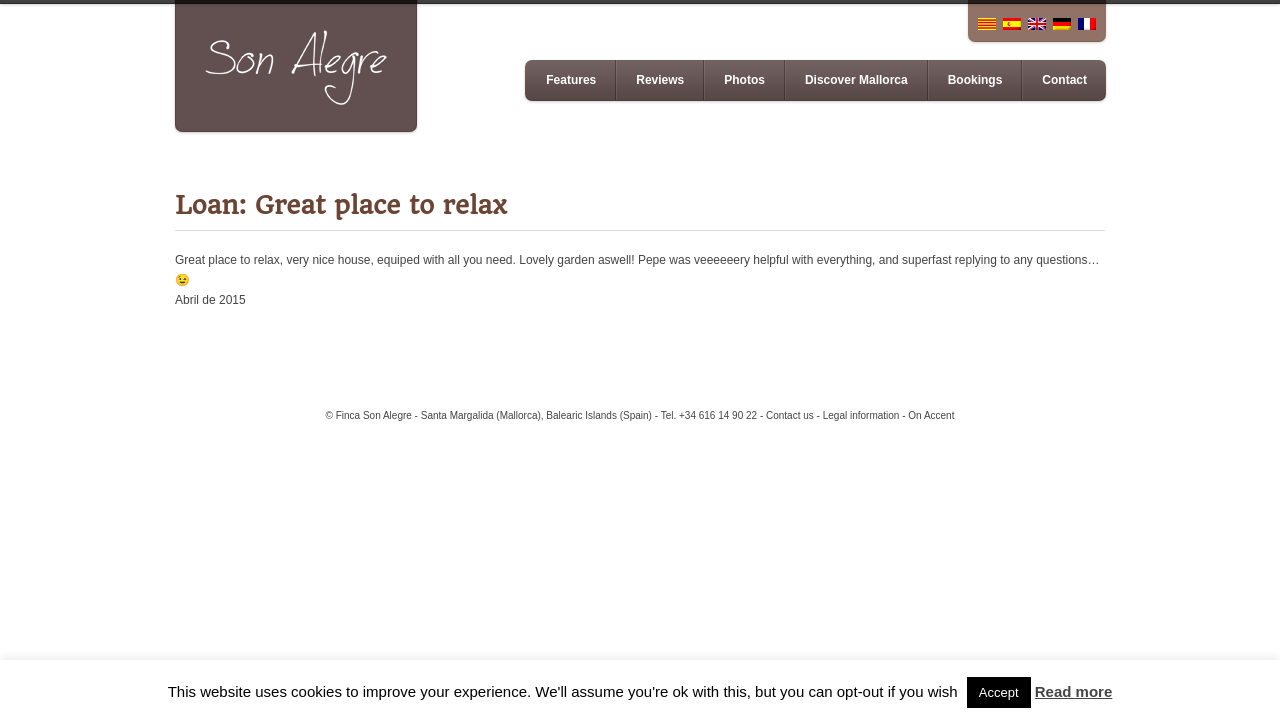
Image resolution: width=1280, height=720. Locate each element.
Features (571, 80)
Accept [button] (999, 692)
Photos (744, 80)
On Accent (931, 415)
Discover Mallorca (856, 80)
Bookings (975, 80)
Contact (1064, 80)
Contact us (790, 415)
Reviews (660, 80)
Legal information (861, 415)
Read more (1074, 691)
